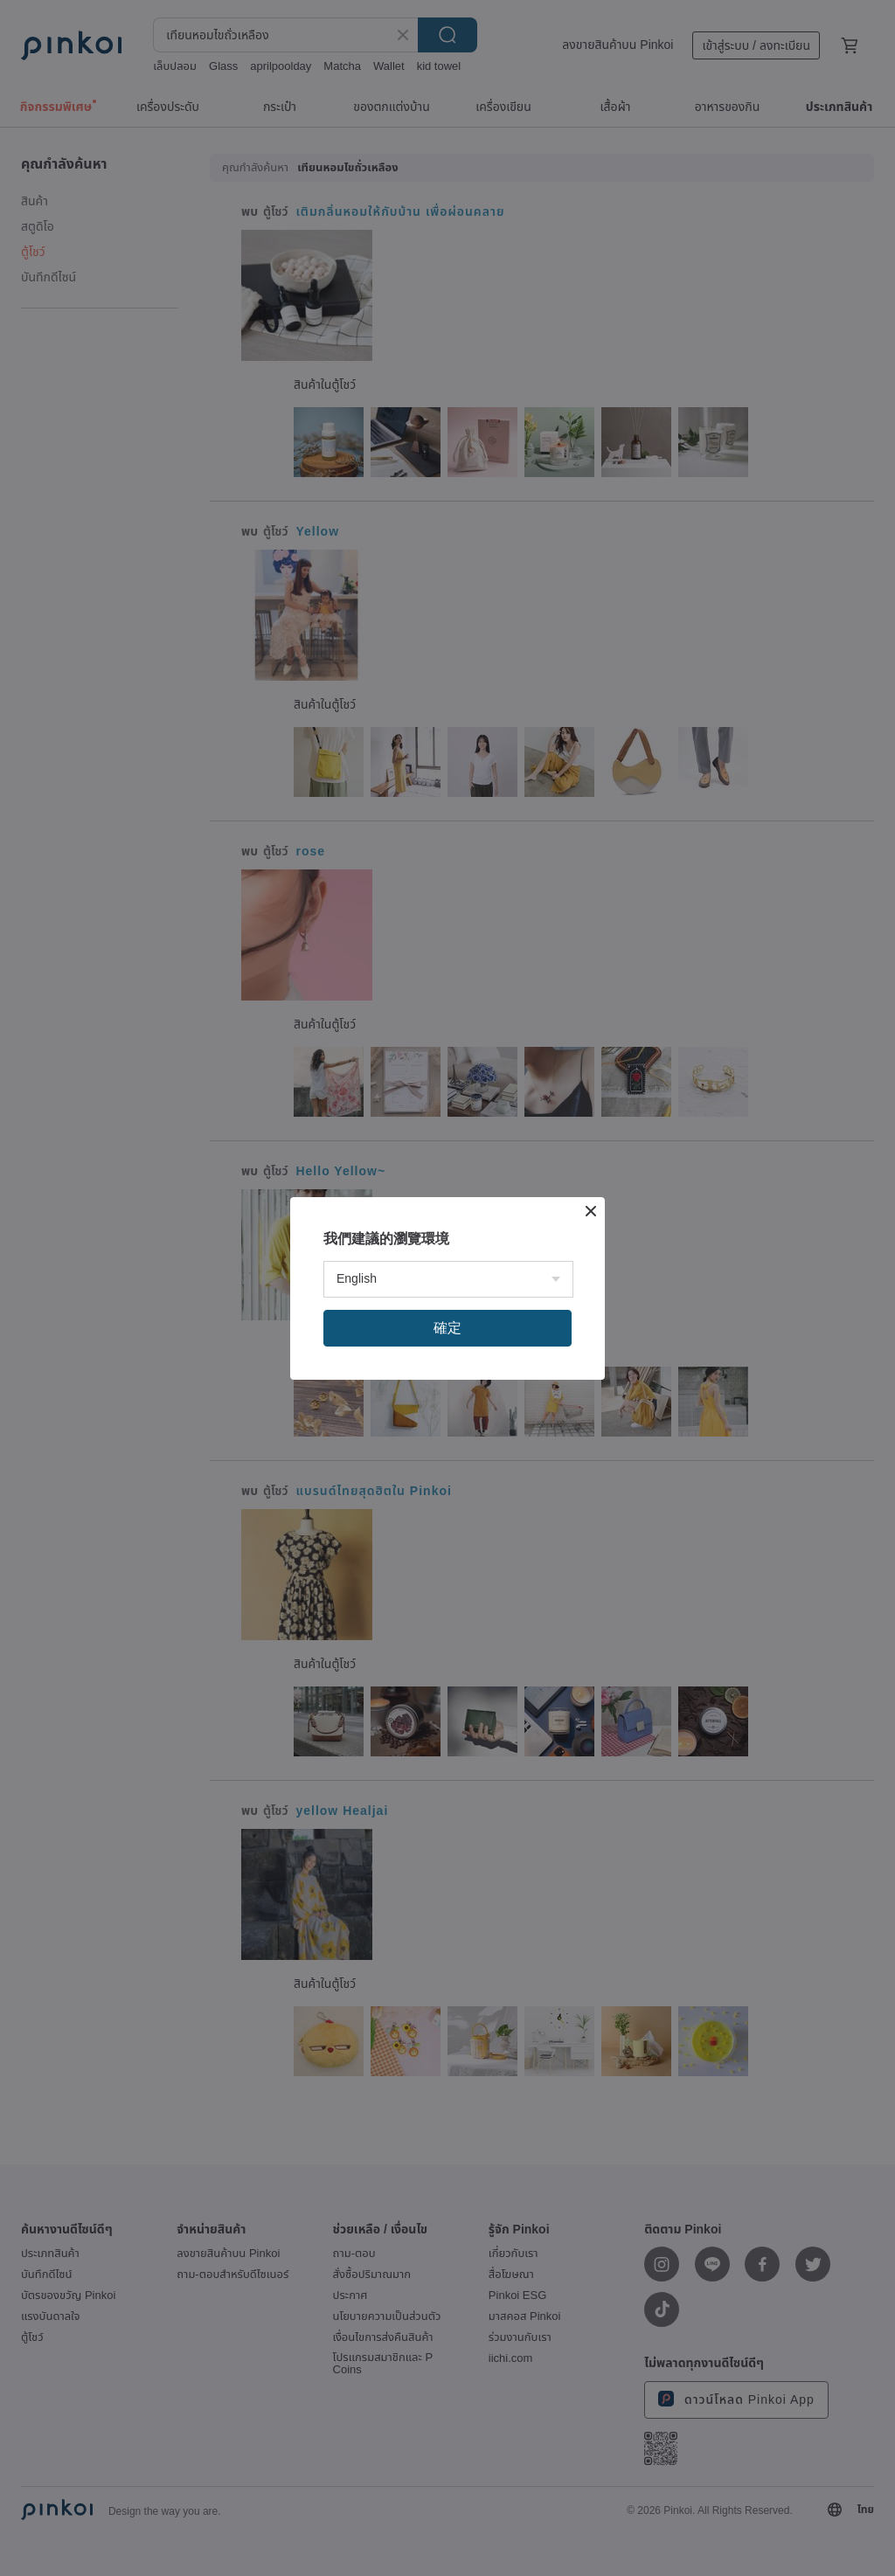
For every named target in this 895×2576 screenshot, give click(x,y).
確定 (447, 1327)
